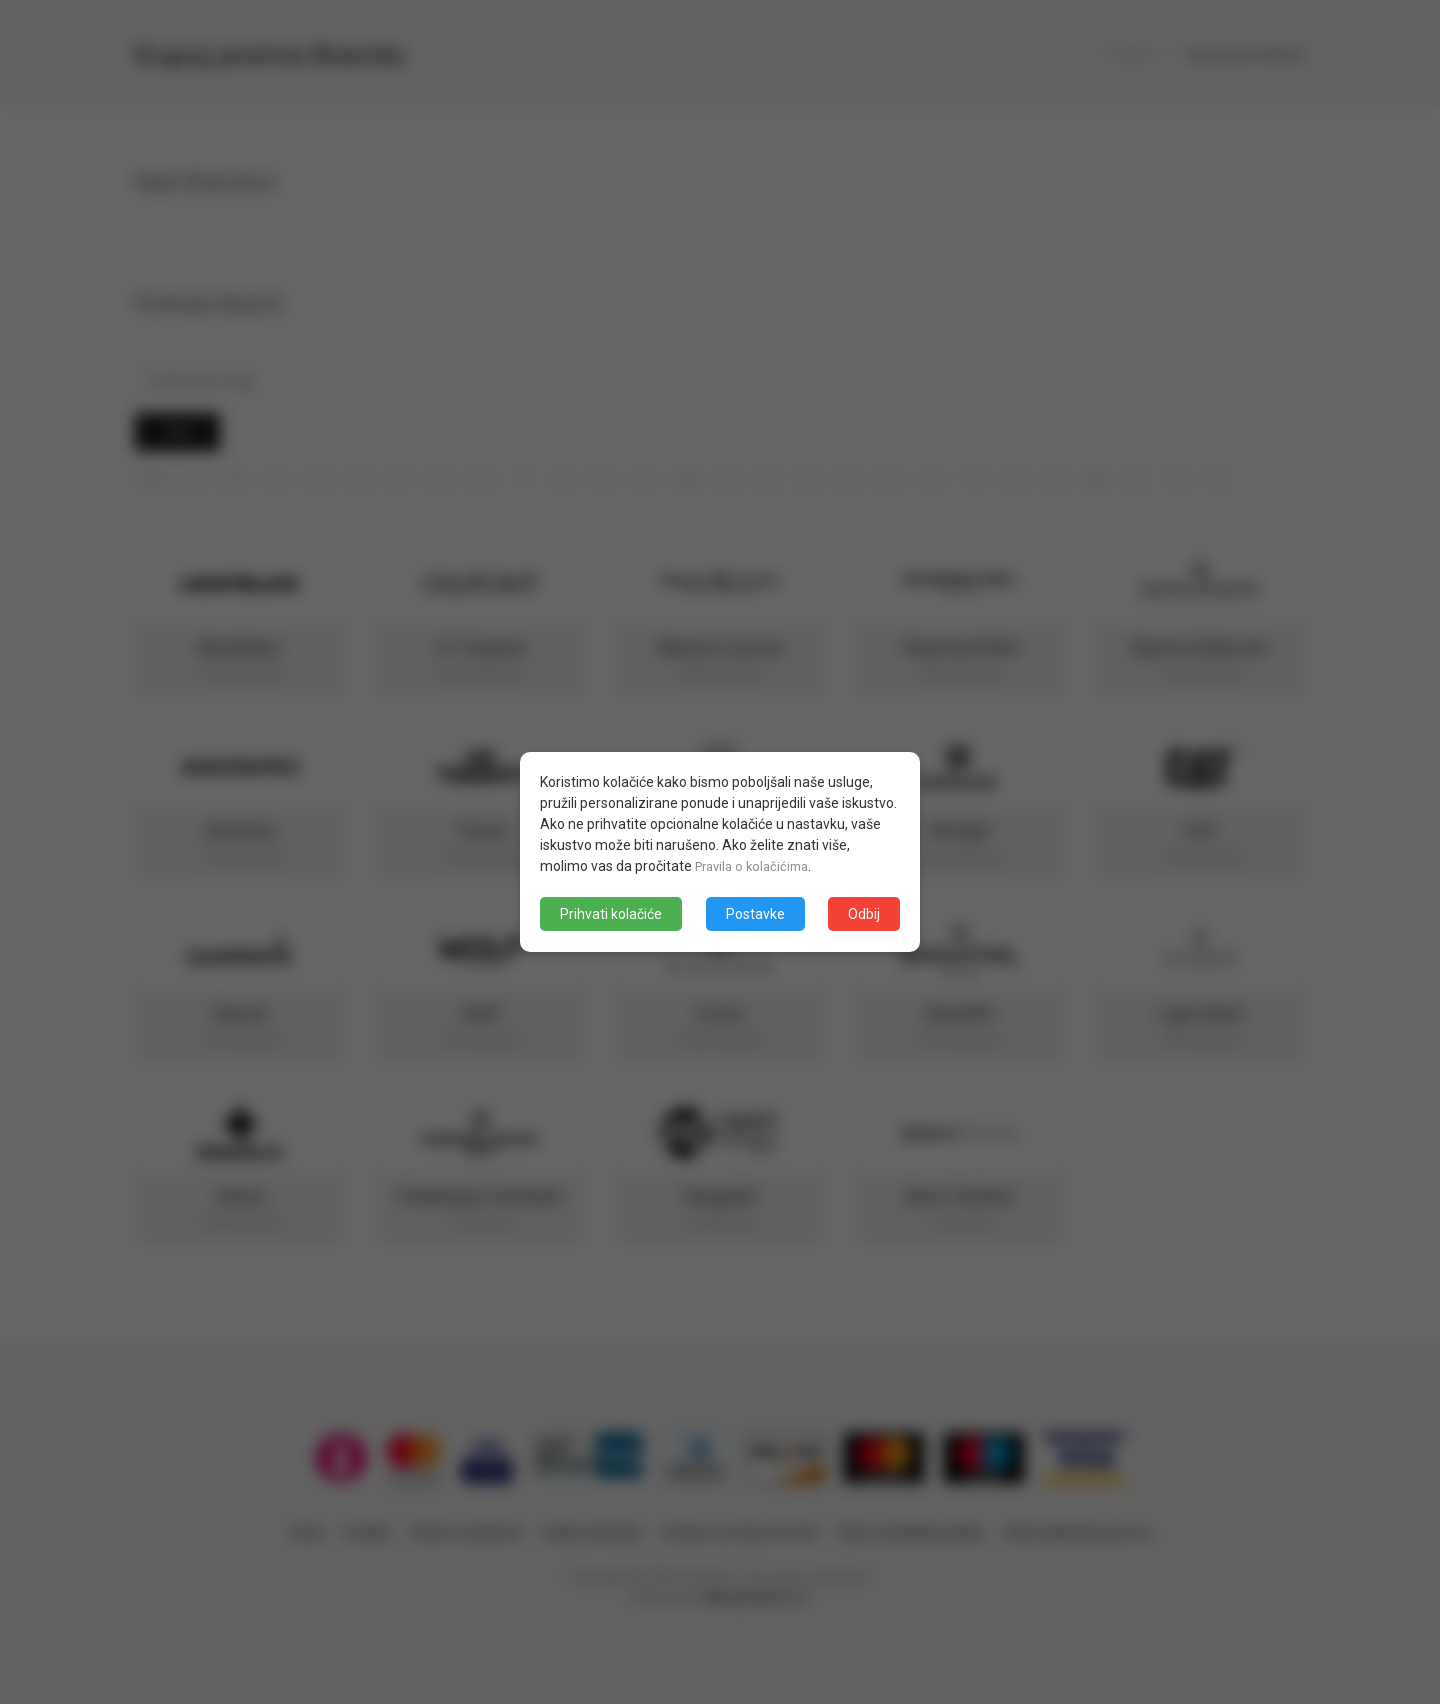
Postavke (755, 914)
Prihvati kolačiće (611, 914)
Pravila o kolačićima (757, 866)
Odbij (864, 914)
